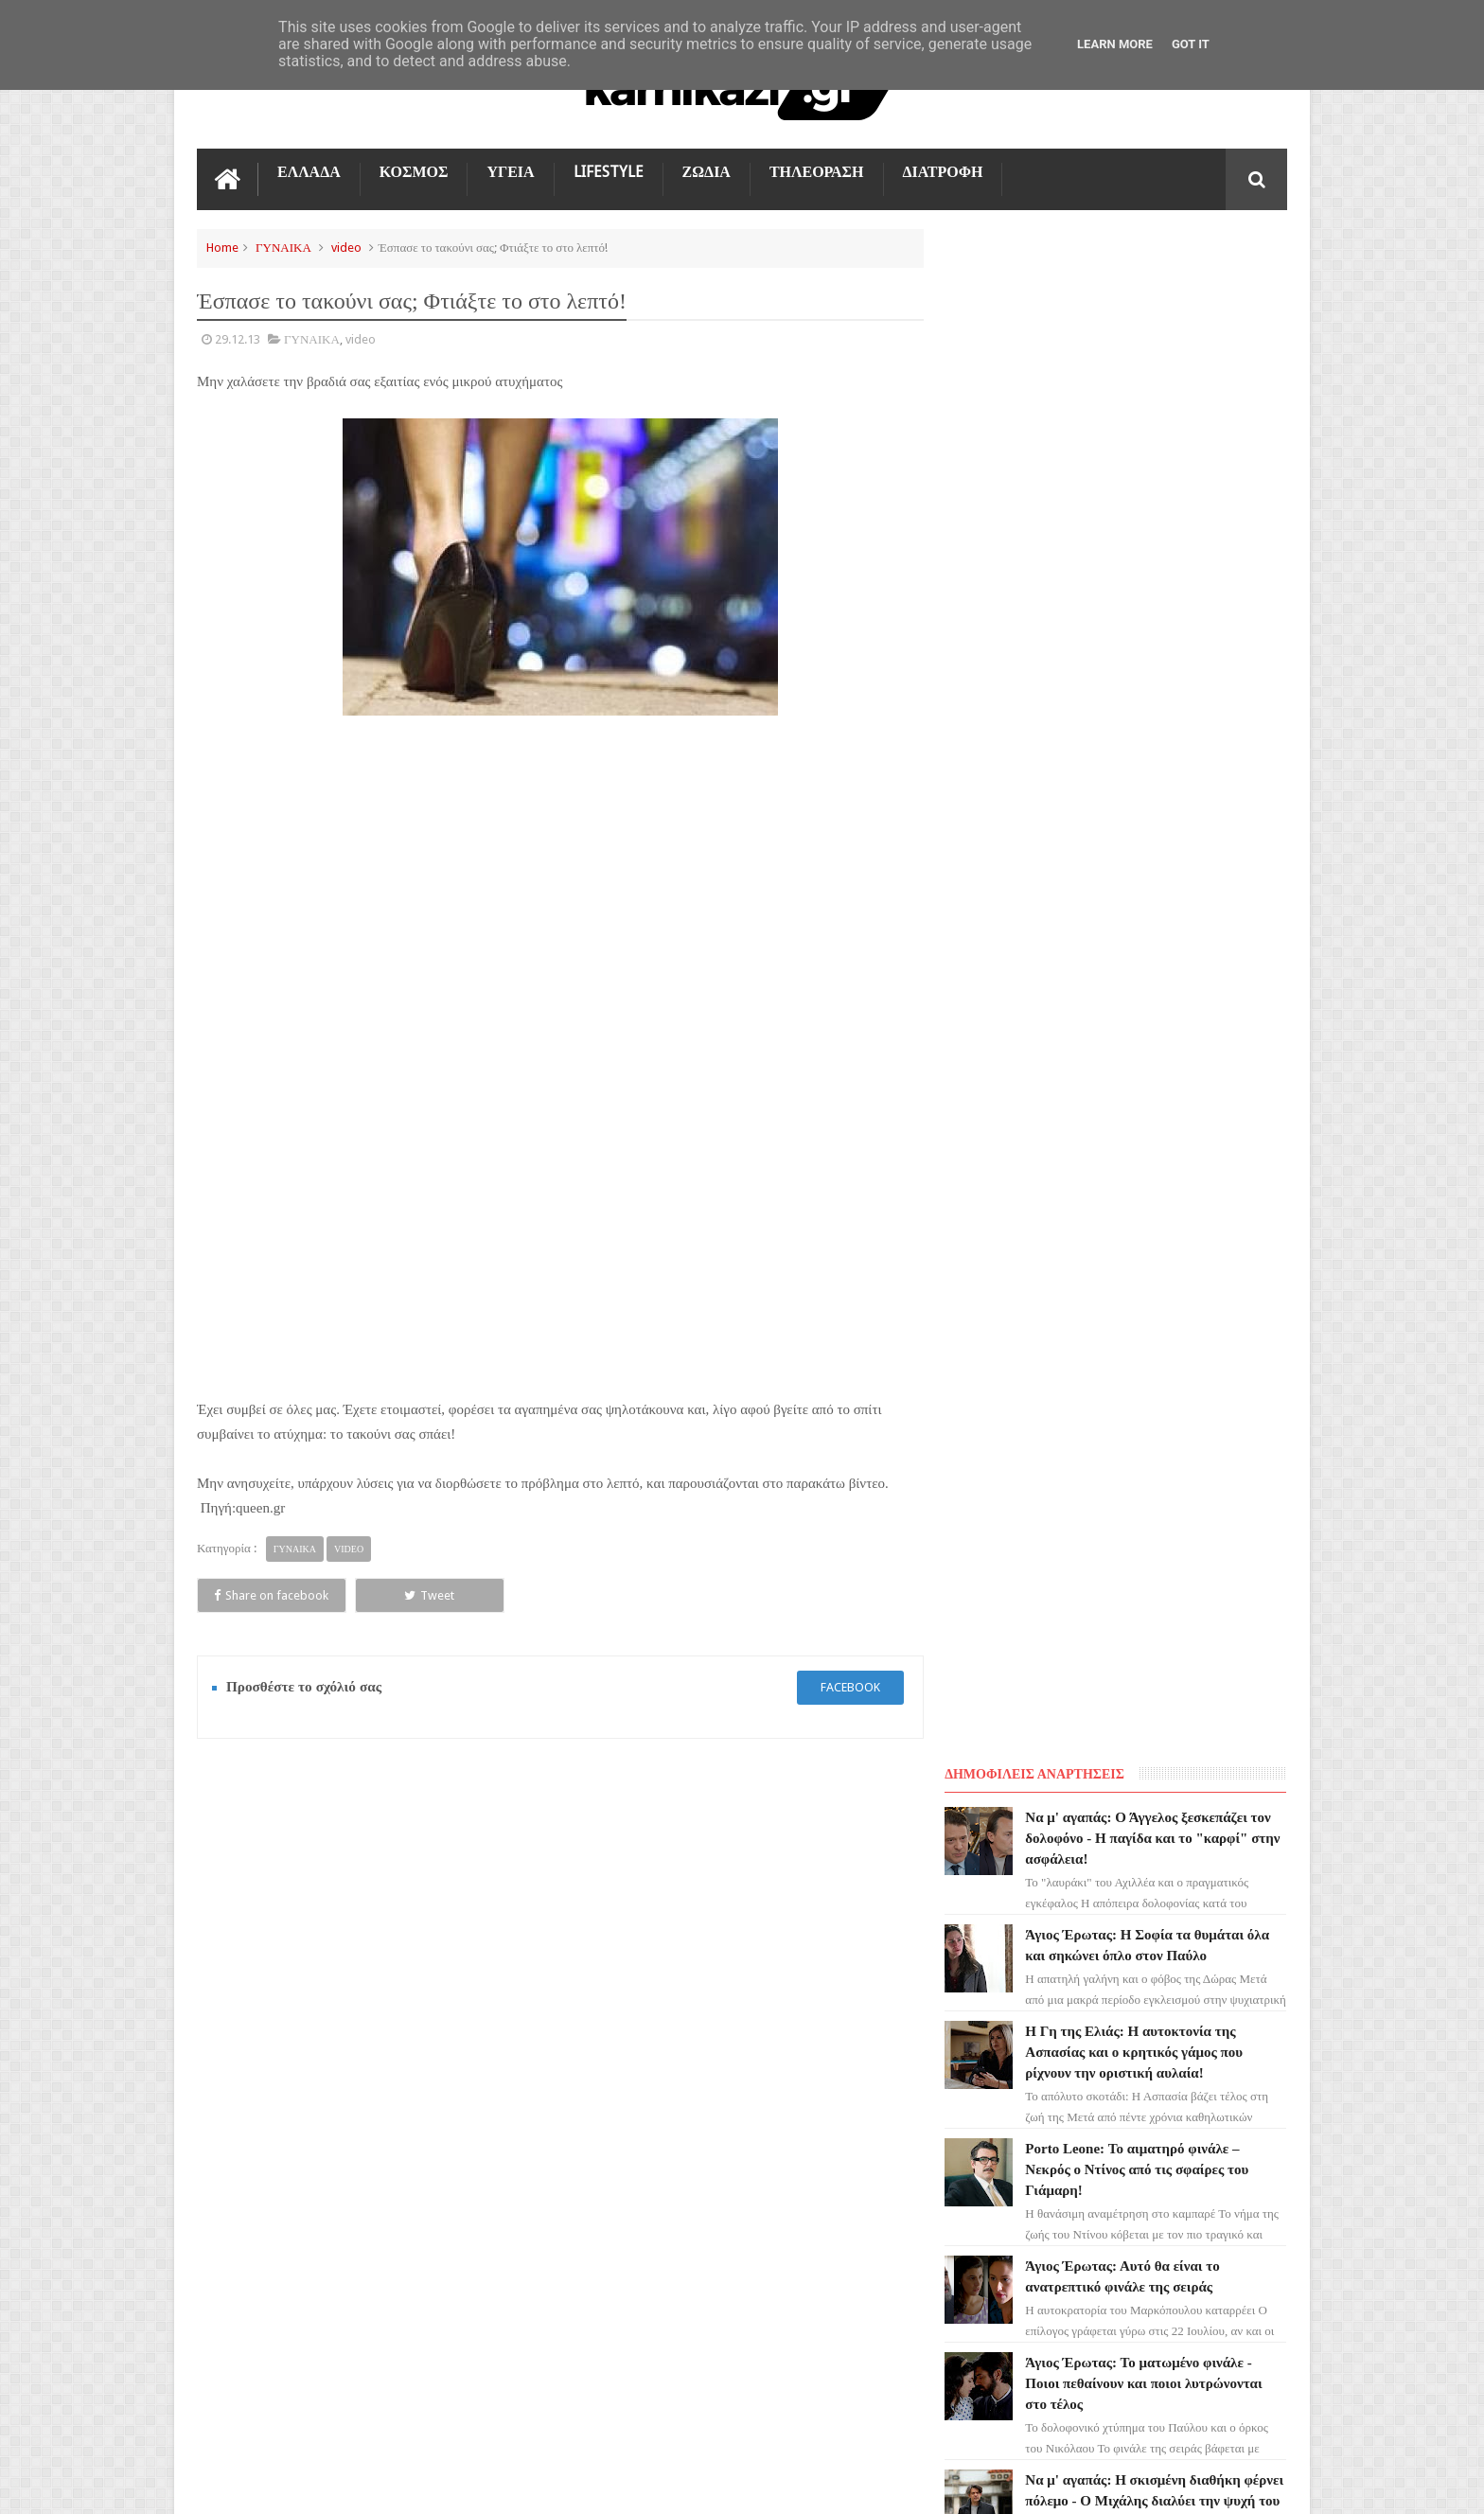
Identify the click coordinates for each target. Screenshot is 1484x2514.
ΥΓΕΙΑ (510, 172)
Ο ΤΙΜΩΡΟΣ (241, 2096)
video (346, 247)
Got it (1191, 44)
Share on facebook (265, 1594)
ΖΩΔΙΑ (706, 172)
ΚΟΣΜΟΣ (414, 172)
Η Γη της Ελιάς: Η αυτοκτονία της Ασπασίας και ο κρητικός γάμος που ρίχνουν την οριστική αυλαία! (1150, 517)
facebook (843, 1687)
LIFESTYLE (609, 172)
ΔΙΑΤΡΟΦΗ (943, 172)
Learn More (1115, 44)
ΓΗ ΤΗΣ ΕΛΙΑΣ (248, 1994)
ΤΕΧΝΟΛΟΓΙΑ (246, 2198)
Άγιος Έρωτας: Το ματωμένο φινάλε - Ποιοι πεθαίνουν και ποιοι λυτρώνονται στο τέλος (1159, 849)
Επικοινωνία (1237, 1822)
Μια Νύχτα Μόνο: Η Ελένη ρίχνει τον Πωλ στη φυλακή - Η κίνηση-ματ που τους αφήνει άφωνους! (1155, 1222)
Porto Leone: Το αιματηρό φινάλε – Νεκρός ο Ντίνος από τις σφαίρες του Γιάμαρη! (1152, 635)
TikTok (228, 2130)
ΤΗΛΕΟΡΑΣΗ (816, 172)
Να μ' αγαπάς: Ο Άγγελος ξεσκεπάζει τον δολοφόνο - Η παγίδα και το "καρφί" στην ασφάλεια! (1163, 303)
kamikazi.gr (349, 2484)
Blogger (1126, 2484)
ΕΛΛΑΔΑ (309, 172)
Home (222, 247)
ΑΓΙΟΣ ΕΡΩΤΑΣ (249, 2028)
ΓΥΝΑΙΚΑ (283, 247)
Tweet (410, 1594)
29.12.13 (237, 339)
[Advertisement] (557, 855)
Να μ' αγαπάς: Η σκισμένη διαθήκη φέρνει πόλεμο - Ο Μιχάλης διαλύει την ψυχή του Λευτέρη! (1160, 966)
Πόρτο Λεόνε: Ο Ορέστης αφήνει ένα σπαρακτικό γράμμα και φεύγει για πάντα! (1152, 1339)
